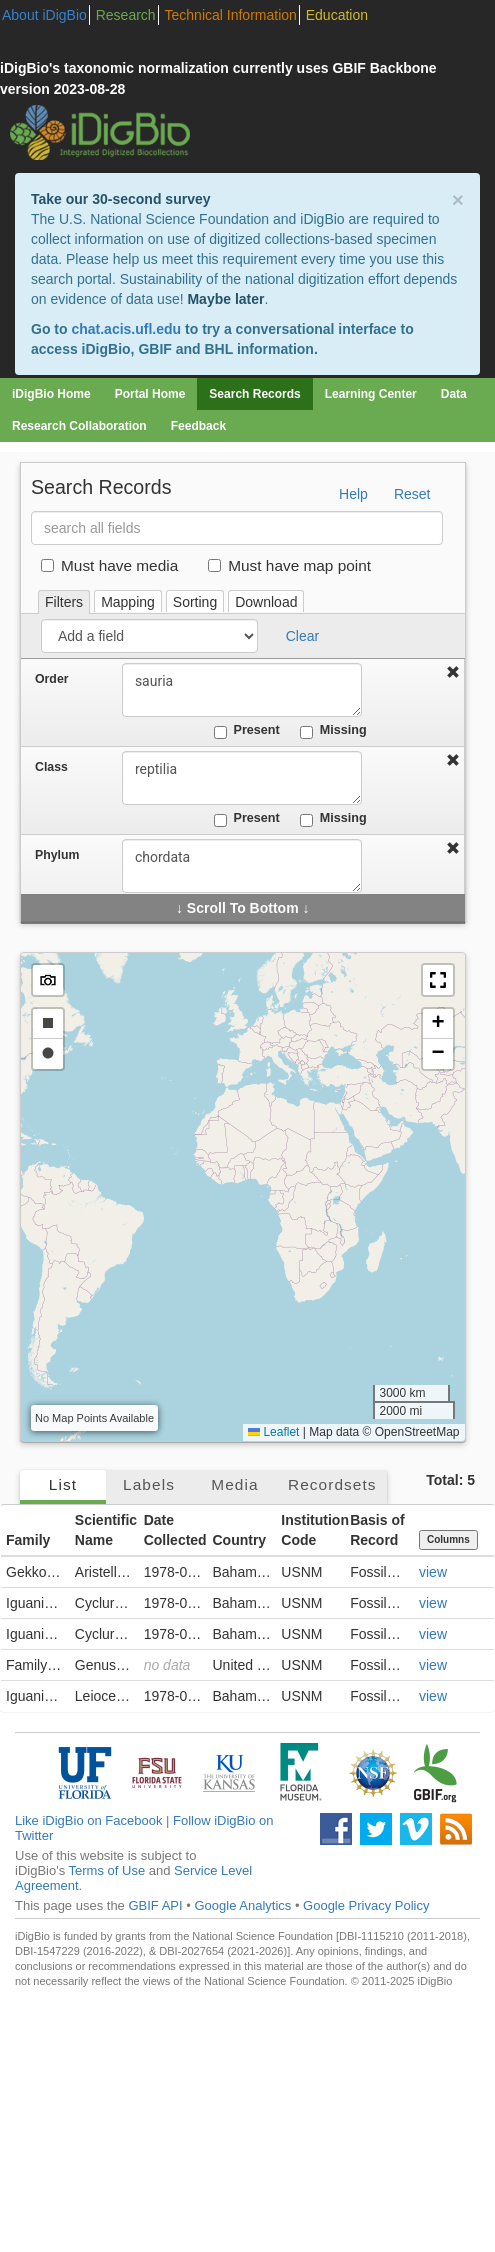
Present (247, 731)
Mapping (128, 602)
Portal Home (150, 394)
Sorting (195, 602)
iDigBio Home (51, 394)
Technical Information (231, 15)
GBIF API (155, 1905)
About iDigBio (44, 15)
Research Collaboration (79, 426)
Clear (302, 636)
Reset (412, 494)
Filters (64, 602)
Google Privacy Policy (366, 1905)
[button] (438, 980)
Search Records (254, 394)
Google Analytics (242, 1905)
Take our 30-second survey (120, 199)
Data (454, 394)
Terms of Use (107, 1870)
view (433, 1572)
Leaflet (273, 1432)
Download (266, 602)
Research (126, 15)
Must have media (109, 565)
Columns (448, 1539)
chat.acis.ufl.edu (126, 329)
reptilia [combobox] (242, 778)
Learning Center (371, 394)
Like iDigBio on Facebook (88, 1820)
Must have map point (289, 565)
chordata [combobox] (242, 866)
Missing (333, 731)
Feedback (198, 426)
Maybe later (225, 299)
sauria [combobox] (242, 690)
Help (353, 494)
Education (337, 15)
